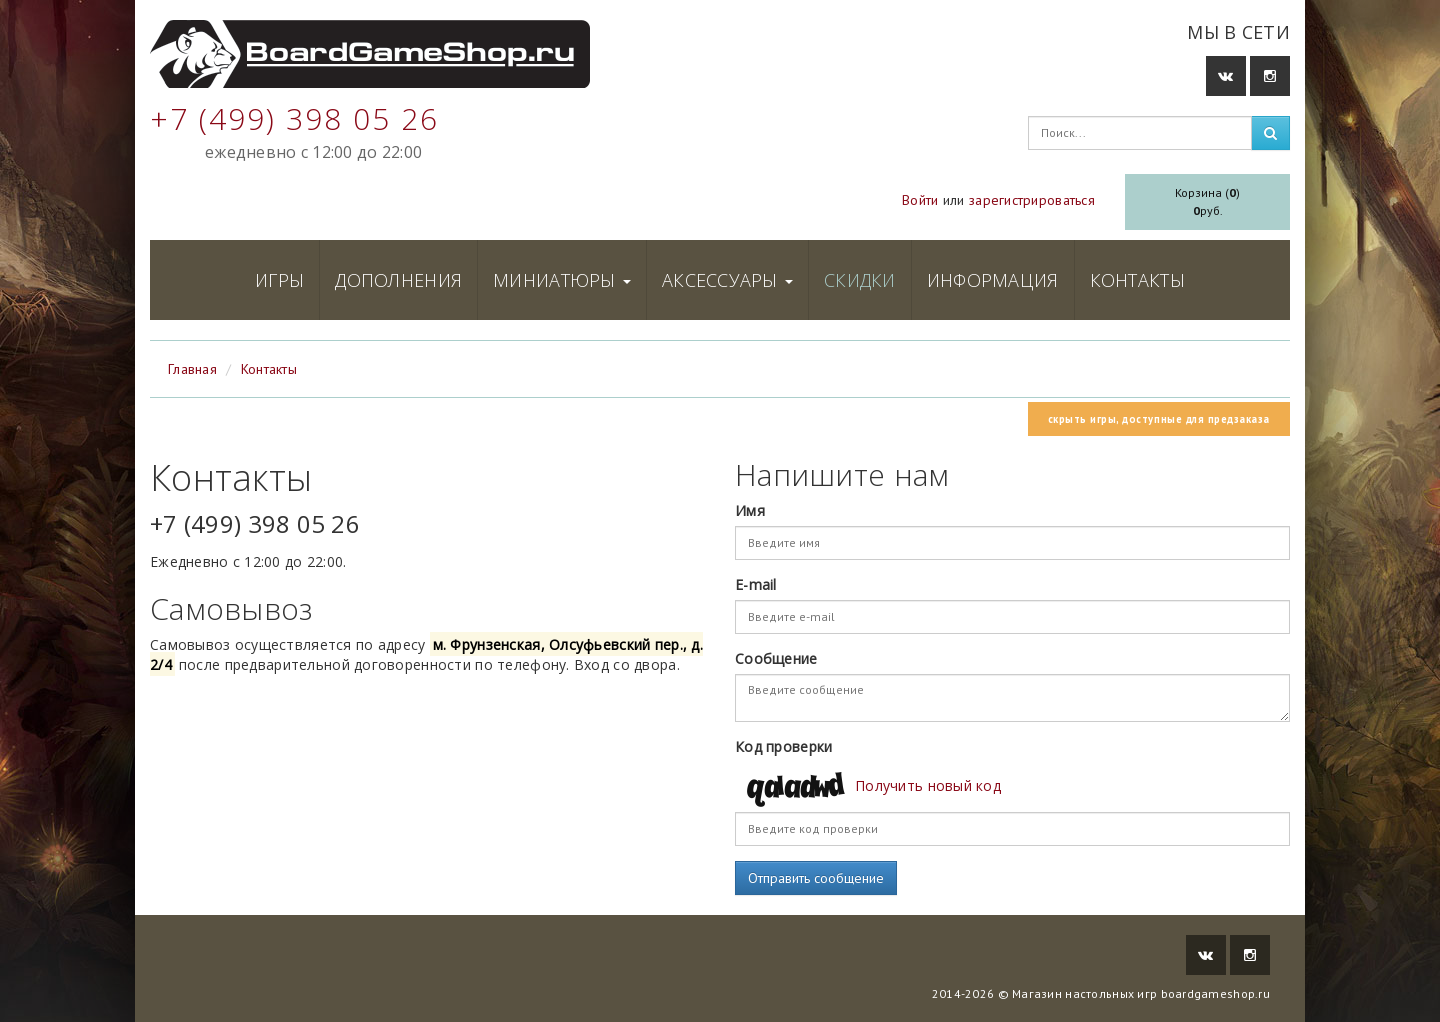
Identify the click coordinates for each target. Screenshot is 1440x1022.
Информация (993, 280)
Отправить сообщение (816, 878)
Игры (279, 280)
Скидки (860, 280)
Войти (920, 200)
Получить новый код (928, 785)
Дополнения (398, 280)
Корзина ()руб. (1207, 201)
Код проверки (783, 746)
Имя (750, 510)
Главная (192, 369)
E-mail (756, 584)
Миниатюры (562, 280)
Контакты (1137, 280)
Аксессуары (727, 280)
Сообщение (776, 658)
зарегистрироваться (1032, 200)
